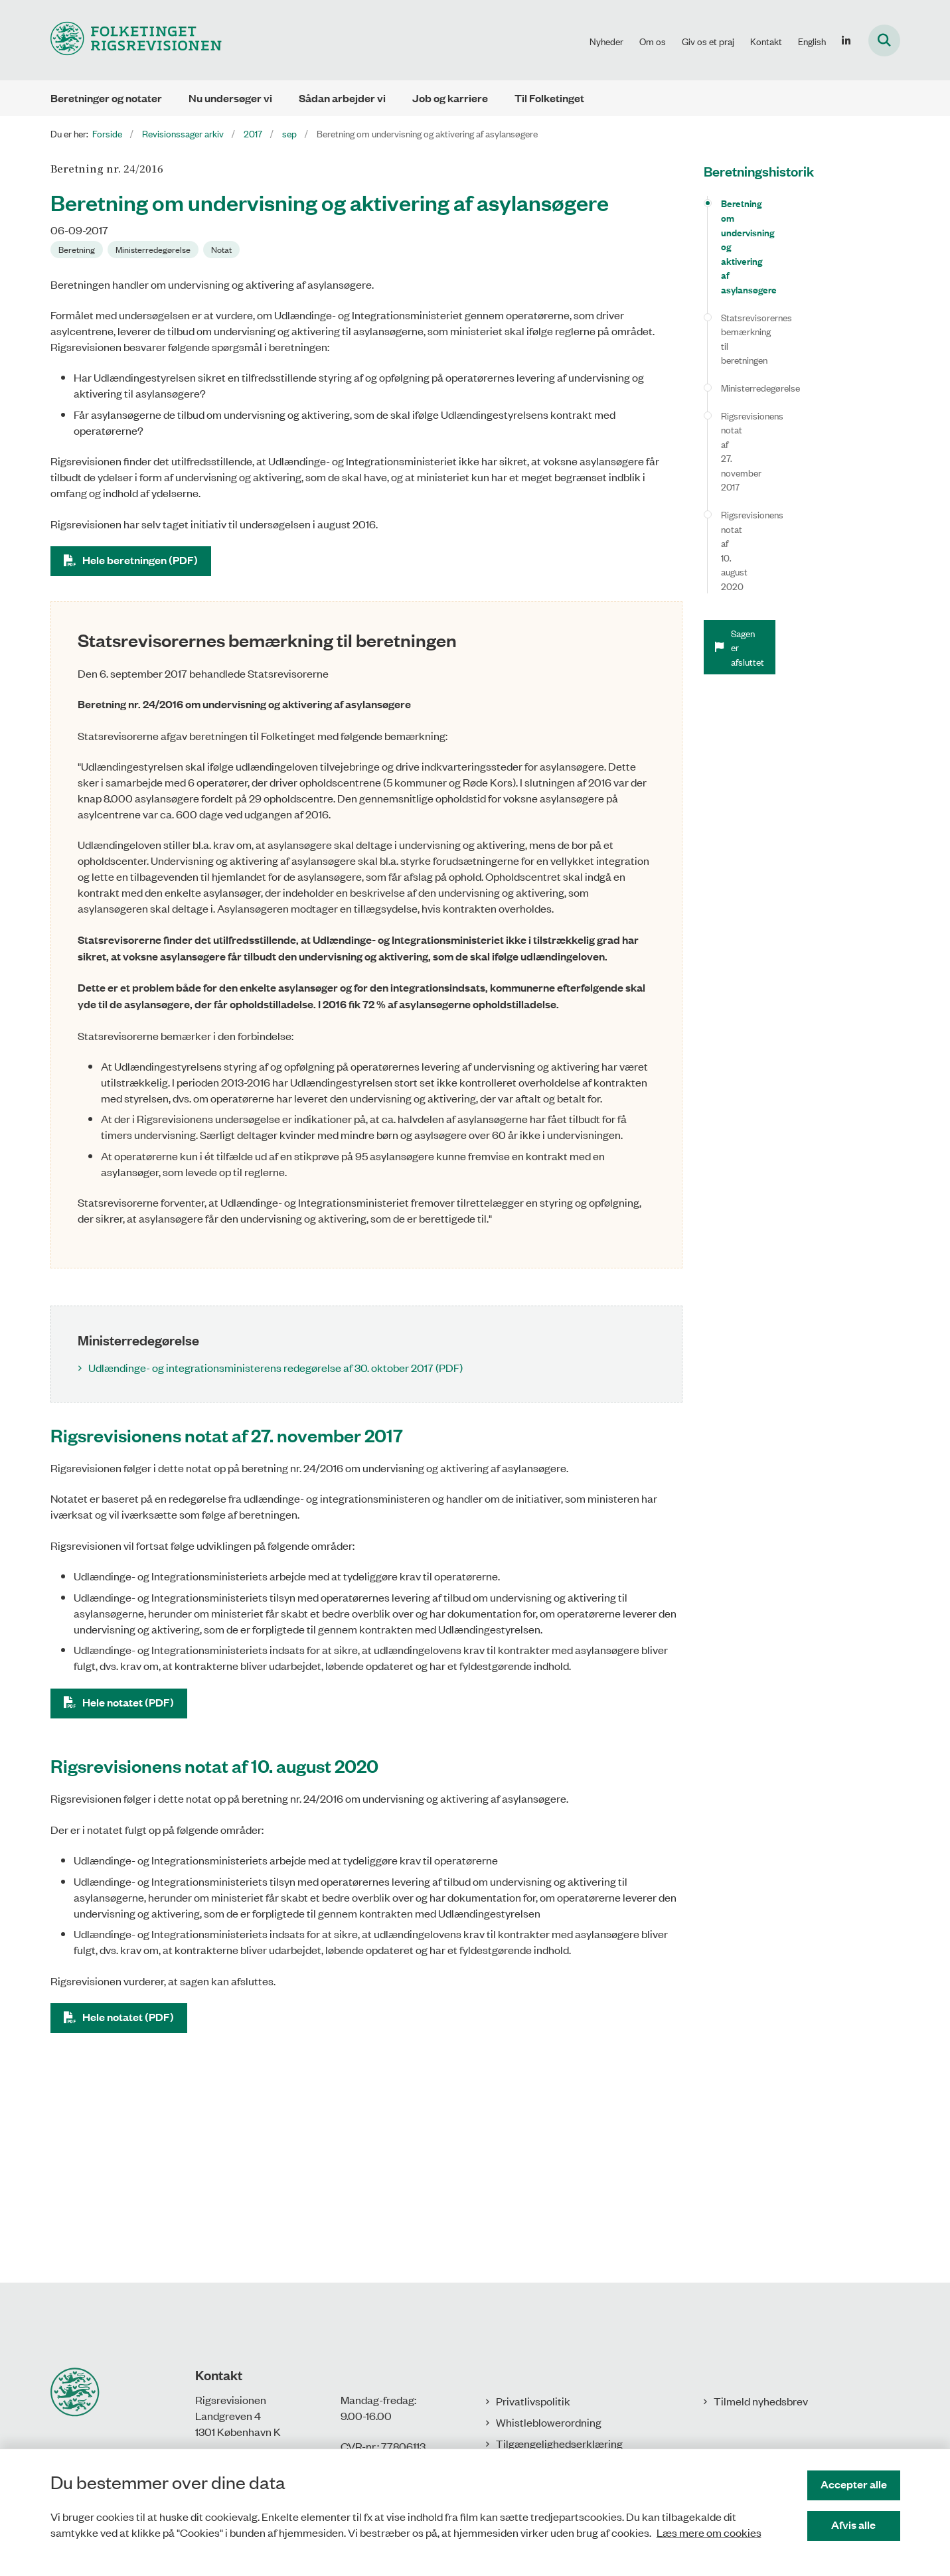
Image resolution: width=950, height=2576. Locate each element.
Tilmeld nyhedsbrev (761, 2400)
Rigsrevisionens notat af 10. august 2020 (801, 342)
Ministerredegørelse (760, 287)
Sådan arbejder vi (342, 98)
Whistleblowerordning (548, 2422)
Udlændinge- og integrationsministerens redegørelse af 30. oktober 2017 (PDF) (275, 1367)
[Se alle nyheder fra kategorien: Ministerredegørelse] (153, 249)
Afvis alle (853, 2524)
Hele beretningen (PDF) (140, 560)
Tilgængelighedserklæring (559, 2443)
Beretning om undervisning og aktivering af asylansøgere (809, 210)
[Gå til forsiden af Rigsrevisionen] (136, 40)
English (812, 41)
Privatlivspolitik (533, 2400)
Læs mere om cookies (709, 2532)
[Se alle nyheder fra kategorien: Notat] (221, 249)
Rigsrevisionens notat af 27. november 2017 (806, 314)
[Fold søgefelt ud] (884, 40)
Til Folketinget (549, 98)
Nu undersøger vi (230, 98)
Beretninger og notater (106, 98)
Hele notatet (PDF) (128, 1702)
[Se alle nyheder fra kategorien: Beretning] (76, 249)
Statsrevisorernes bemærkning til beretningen (787, 252)
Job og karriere (450, 98)
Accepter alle (854, 2484)
